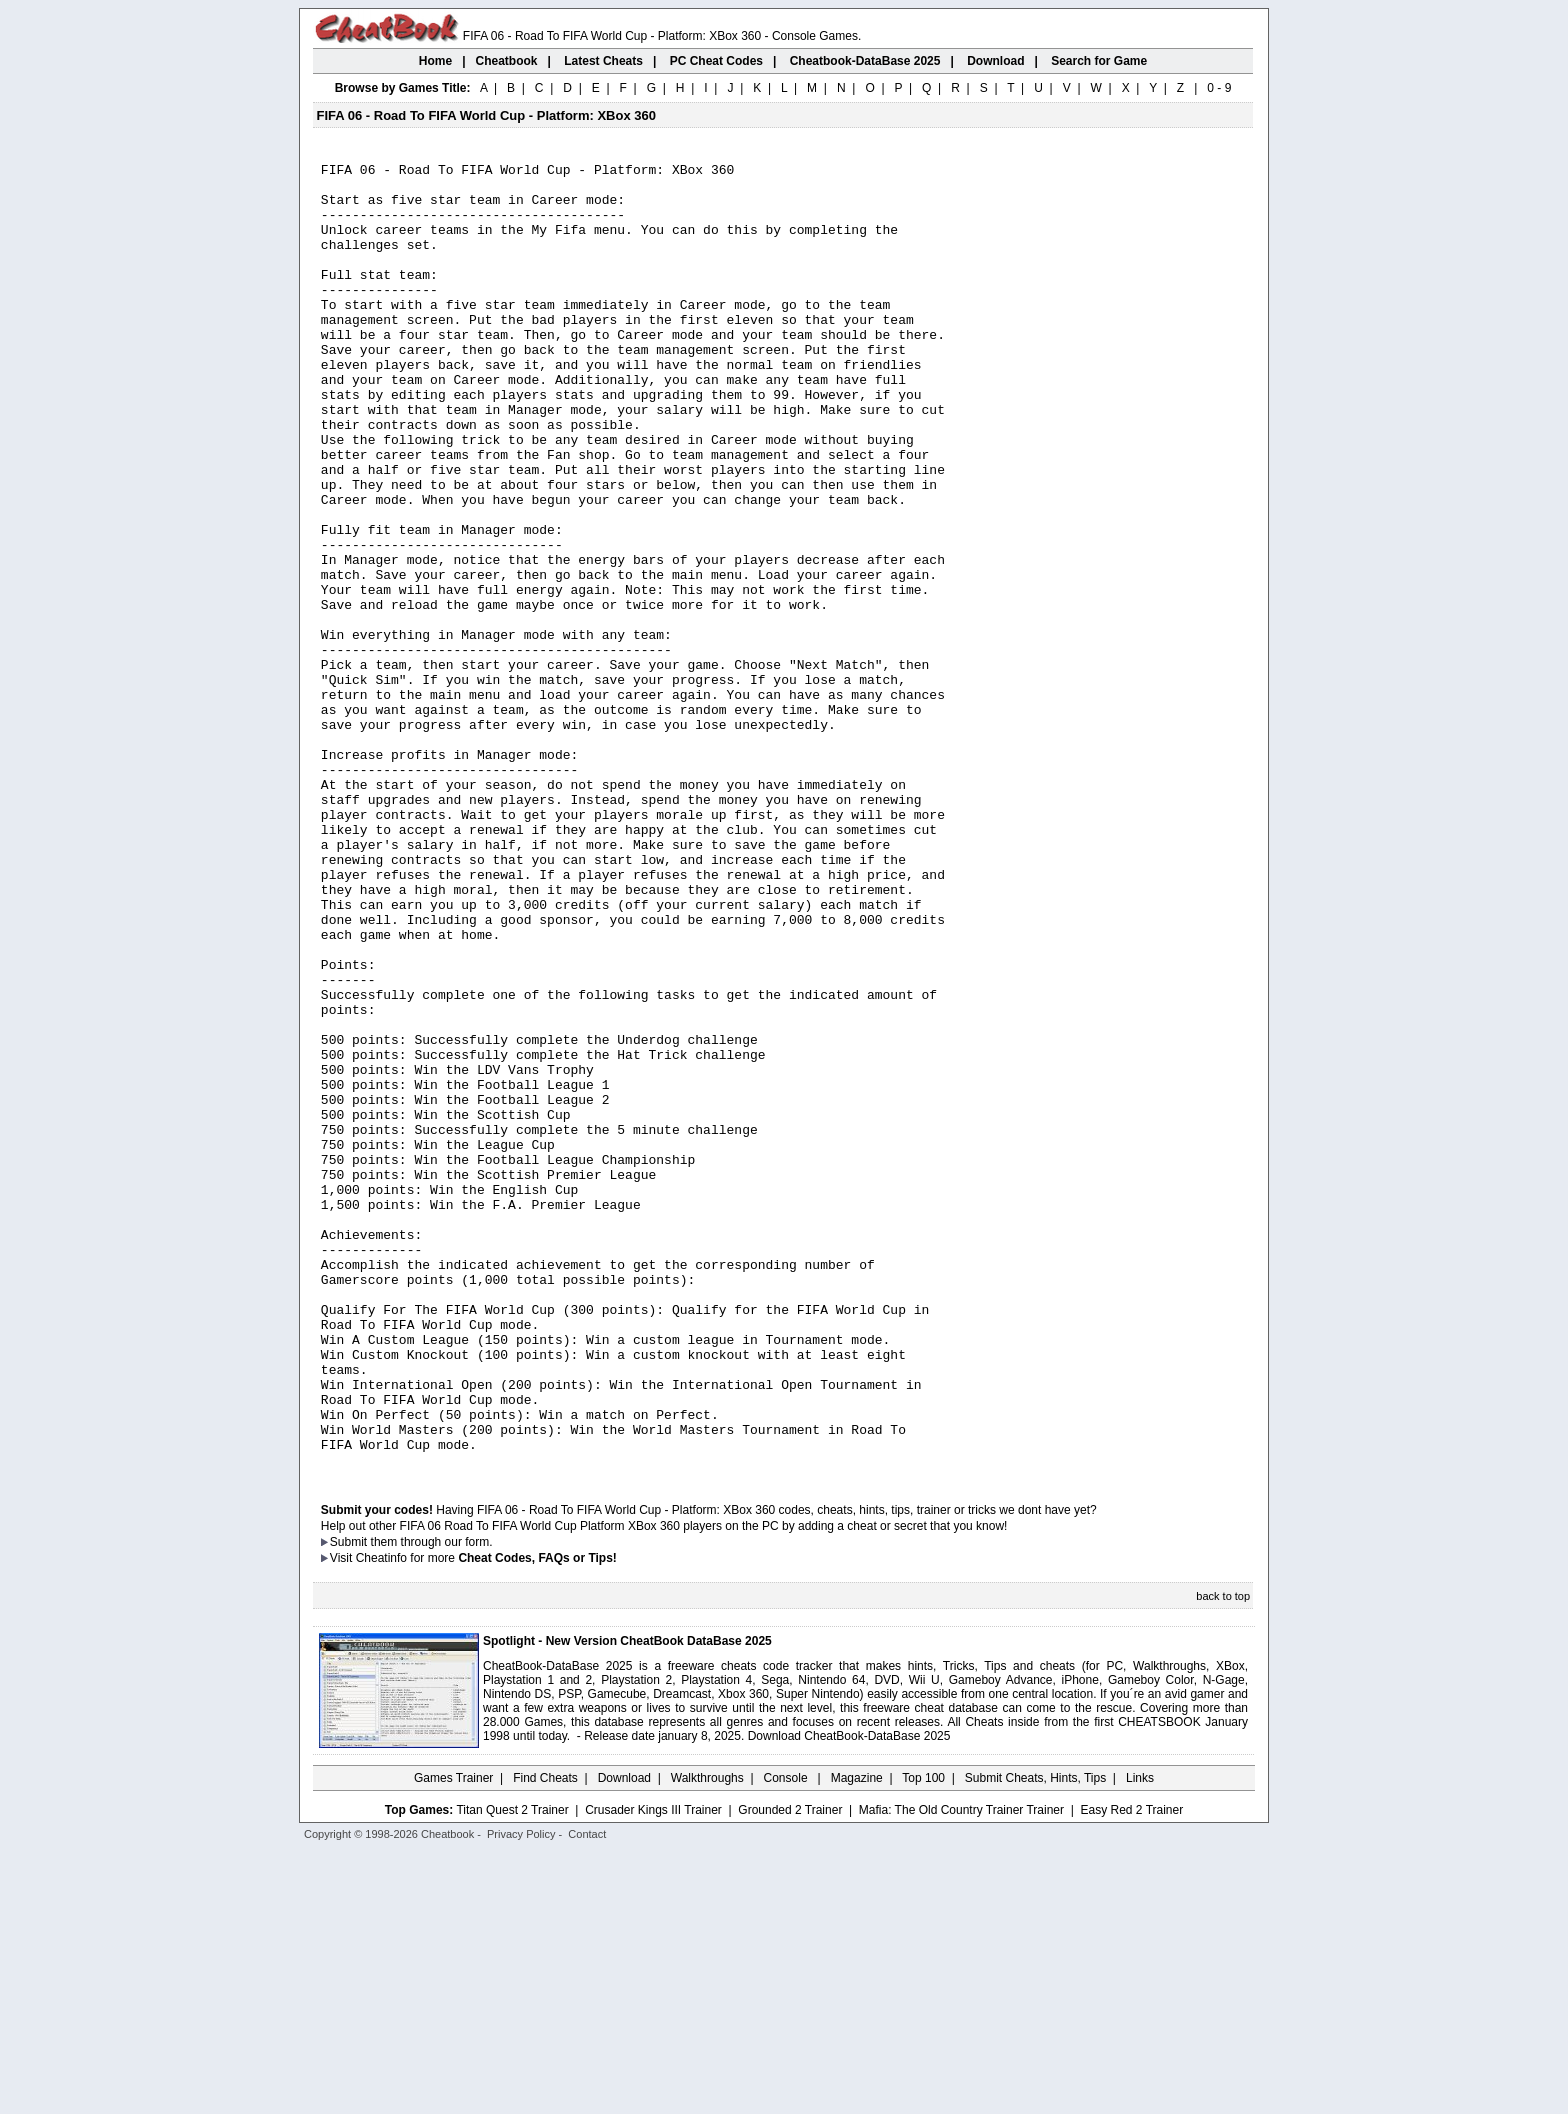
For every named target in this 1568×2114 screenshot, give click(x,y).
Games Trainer (453, 2039)
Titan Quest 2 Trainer (512, 2071)
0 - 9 (1219, 88)
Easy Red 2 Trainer (1131, 2071)
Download (624, 2039)
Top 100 (923, 2039)
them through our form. (432, 1803)
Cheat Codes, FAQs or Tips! (537, 1819)
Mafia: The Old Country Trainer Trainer (961, 2071)
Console (787, 2039)
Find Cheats (545, 2039)
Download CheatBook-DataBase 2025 (849, 1997)
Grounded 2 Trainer (790, 2071)
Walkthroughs (707, 2039)
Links (1140, 2039)
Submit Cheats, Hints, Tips (1035, 2039)
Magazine (857, 2039)
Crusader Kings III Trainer (653, 2071)
